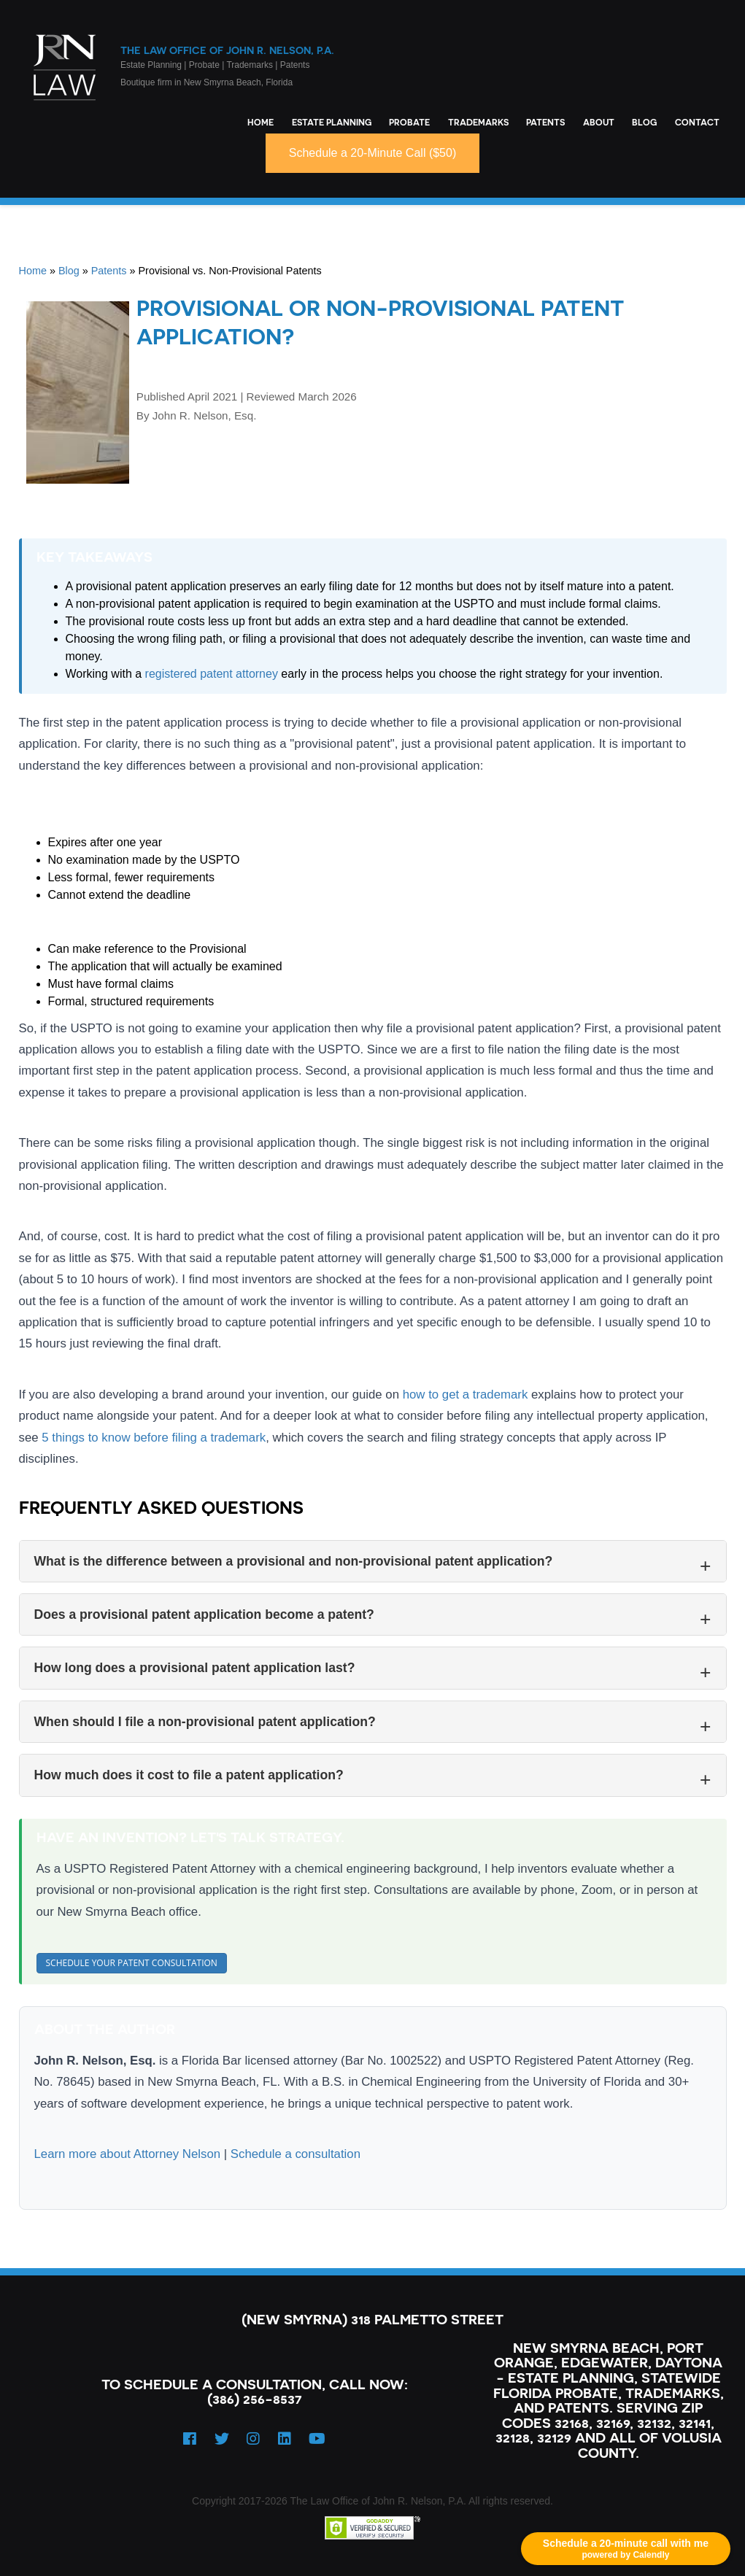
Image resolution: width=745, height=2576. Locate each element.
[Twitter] (221, 2439)
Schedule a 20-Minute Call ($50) (372, 153)
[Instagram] (253, 2439)
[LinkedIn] (284, 2439)
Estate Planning (331, 122)
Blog (644, 122)
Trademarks (478, 122)
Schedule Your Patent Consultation (131, 1963)
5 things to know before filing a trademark (154, 1437)
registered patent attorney (211, 674)
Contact (697, 122)
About (598, 122)
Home (260, 122)
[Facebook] (190, 2439)
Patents (545, 122)
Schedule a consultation (295, 2154)
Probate (409, 122)
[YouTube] (317, 2439)
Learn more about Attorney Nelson (127, 2154)
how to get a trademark (465, 1394)
